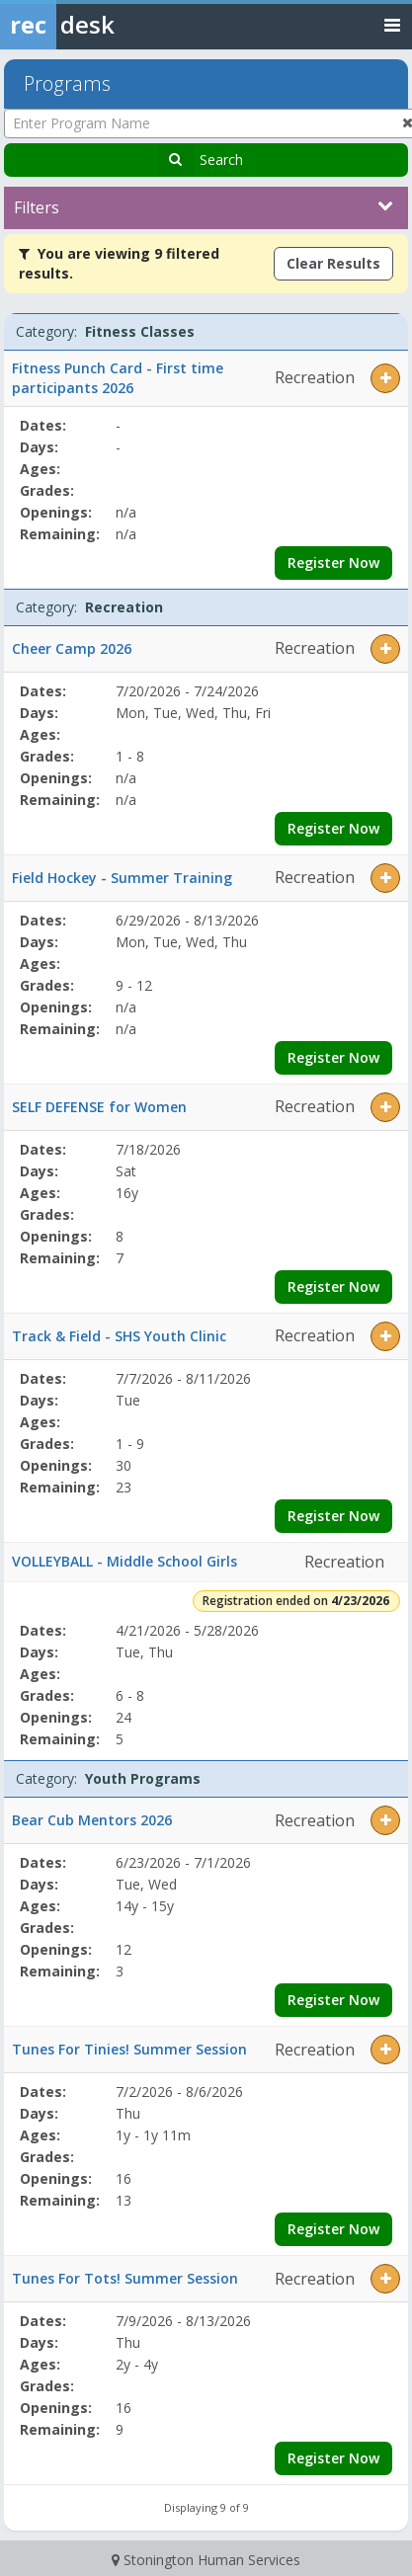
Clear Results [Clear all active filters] (333, 263)
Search (221, 159)
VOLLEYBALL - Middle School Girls (124, 1561)
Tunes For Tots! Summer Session (125, 2278)
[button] (385, 378)
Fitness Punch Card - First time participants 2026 (117, 378)
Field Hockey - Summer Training (122, 877)
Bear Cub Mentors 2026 (92, 1820)
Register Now (333, 562)
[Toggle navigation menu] (392, 24)
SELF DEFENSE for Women (99, 1106)
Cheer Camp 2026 (71, 648)
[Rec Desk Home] (108, 24)
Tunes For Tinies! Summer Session (129, 2049)
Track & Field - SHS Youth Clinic (119, 1336)
